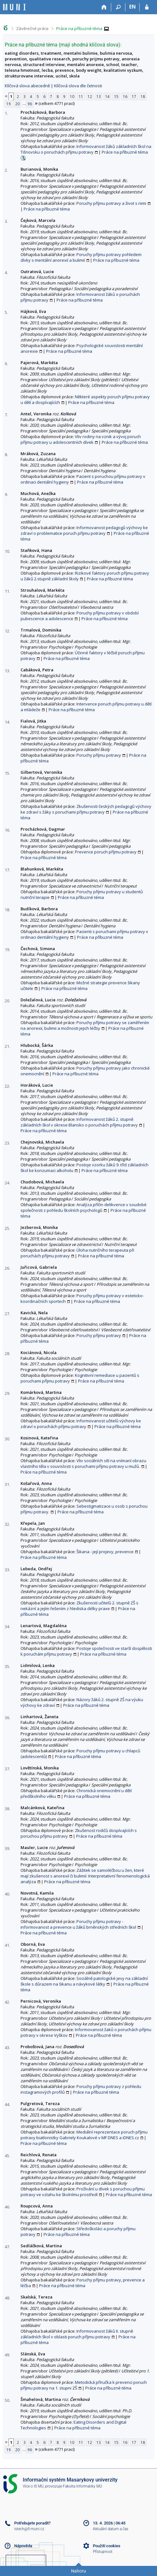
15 (116, 96)
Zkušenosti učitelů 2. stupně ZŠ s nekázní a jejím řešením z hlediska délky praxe (79, 1605)
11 (81, 96)
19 (8, 103)
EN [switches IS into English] (132, 6)
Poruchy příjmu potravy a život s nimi (111, 203)
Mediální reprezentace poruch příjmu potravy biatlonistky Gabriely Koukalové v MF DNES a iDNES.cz (84, 2134)
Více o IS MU (33, 2486)
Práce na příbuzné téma (79, 28)
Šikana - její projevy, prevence (105, 1551)
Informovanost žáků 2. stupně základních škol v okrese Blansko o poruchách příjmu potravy (79, 1122)
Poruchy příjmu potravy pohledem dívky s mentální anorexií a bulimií (81, 257)
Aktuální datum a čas (110, 2529)
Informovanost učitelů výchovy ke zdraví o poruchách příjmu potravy (81, 1423)
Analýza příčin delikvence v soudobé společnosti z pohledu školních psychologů (84, 1207)
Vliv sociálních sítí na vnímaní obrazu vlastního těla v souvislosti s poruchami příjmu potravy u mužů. (83, 1463)
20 (17, 103)
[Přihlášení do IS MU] (147, 7)
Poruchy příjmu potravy (98, 755)
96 (29, 103)
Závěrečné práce (32, 28)
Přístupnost (102, 2551)
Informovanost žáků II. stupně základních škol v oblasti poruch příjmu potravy (77, 2334)
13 (98, 96)
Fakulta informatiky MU (82, 2486)
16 (125, 96)
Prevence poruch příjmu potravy (105, 852)
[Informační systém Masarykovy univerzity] (14, 7)
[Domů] (104, 7)
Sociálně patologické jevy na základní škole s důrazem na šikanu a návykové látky (84, 1981)
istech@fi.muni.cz (29, 2529)
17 (134, 96)
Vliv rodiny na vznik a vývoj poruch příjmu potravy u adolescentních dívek (81, 439)
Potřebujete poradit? (32, 2523)
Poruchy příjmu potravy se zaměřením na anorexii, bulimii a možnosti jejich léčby (85, 1025)
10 (72, 96)
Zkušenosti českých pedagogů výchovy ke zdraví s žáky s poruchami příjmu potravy (86, 809)
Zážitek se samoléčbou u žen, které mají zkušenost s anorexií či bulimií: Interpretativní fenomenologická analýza (85, 1875)
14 (107, 96)
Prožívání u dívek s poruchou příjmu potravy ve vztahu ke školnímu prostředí (83, 2191)
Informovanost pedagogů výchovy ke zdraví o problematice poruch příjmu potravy (84, 530)
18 (143, 96)
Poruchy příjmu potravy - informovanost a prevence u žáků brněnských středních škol (78, 1924)
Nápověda (23, 2545)
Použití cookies (106, 2545)
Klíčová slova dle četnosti (78, 86)
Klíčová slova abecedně (27, 86)
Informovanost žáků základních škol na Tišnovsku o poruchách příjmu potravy (86, 149)
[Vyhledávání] (118, 7)
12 (90, 96)
